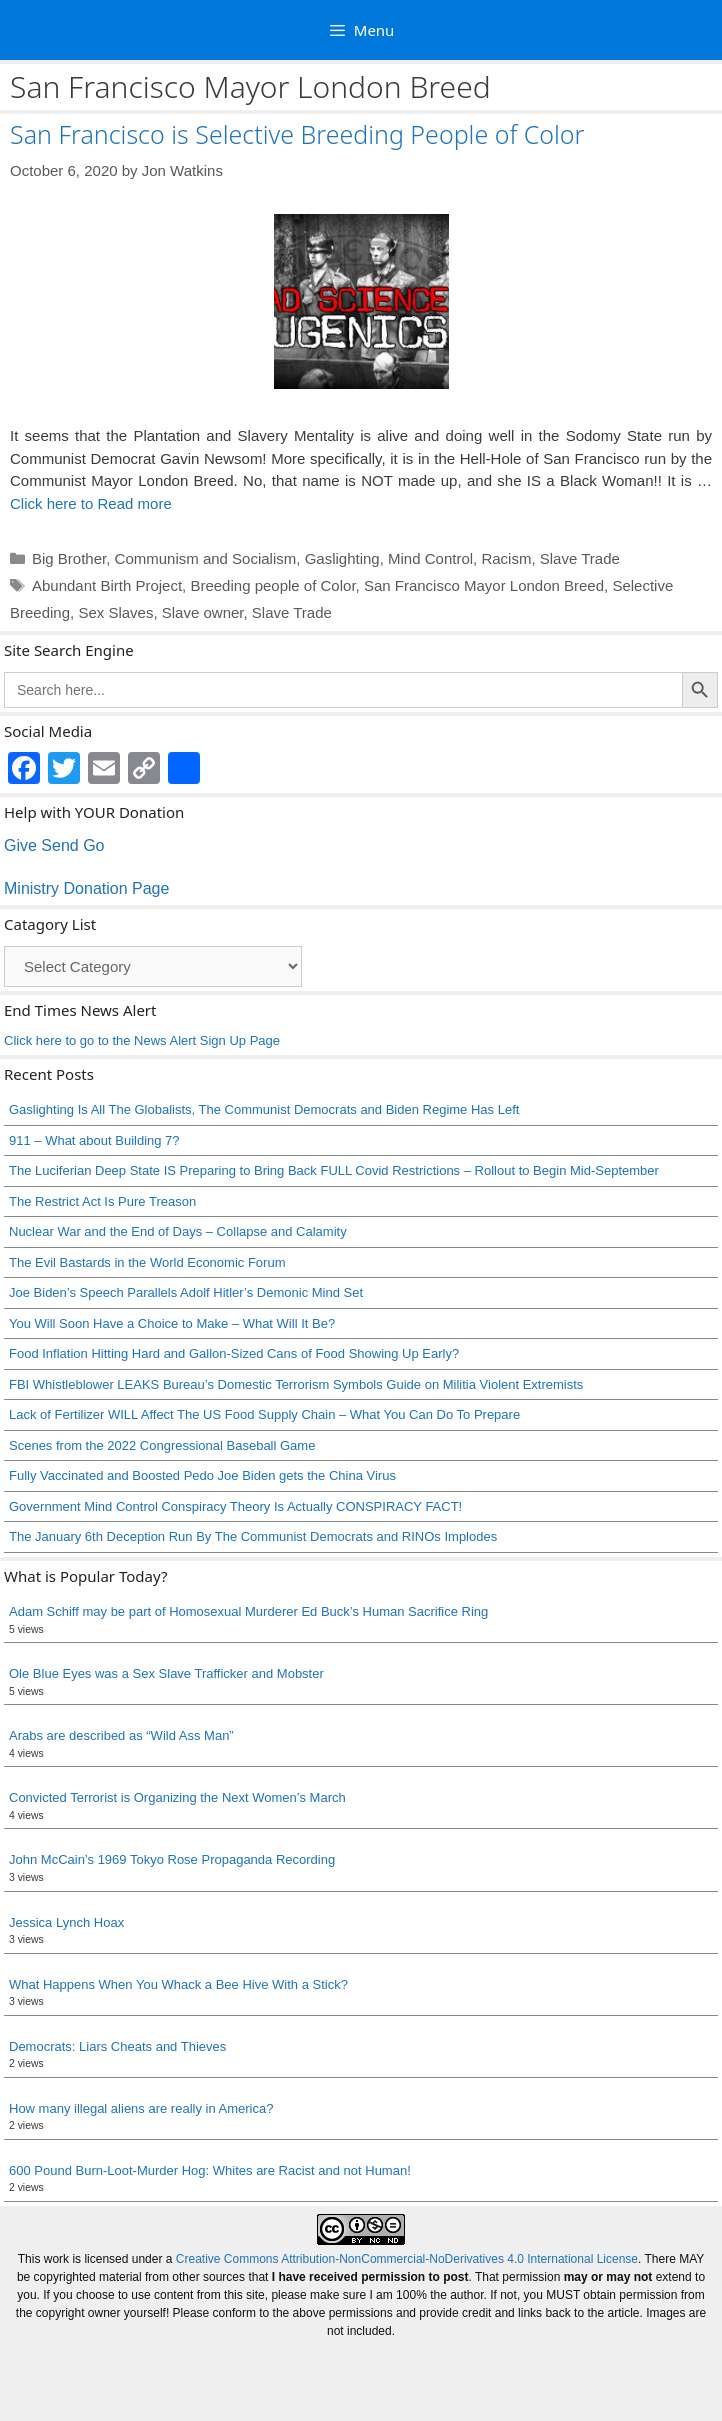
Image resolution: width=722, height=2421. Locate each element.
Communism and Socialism (206, 558)
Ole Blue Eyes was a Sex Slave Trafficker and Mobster (166, 1673)
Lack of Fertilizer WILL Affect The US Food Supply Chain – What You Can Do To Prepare (264, 1414)
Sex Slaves (115, 612)
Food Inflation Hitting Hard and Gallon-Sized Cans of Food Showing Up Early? (234, 1353)
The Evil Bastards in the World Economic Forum (147, 1262)
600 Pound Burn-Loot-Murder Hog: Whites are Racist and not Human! (210, 2170)
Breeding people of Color (272, 585)
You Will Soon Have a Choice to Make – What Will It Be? (172, 1323)
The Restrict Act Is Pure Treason (102, 1201)
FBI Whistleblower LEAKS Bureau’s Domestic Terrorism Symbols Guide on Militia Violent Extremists (296, 1384)
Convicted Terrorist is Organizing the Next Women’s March (177, 1797)
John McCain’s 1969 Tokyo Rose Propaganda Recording (172, 1859)
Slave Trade (580, 558)
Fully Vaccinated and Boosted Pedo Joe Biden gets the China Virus (202, 1475)
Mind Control (430, 558)
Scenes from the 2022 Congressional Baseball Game (162, 1445)
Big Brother (69, 558)
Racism (506, 558)
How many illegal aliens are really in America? (141, 2108)
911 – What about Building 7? (94, 1140)
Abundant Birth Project (107, 585)
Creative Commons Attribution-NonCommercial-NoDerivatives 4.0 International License (407, 2259)
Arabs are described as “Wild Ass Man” (121, 1735)
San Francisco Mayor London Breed (484, 585)
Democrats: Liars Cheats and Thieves (117, 2046)
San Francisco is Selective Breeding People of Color (297, 134)
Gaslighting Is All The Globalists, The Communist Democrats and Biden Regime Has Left (264, 1109)
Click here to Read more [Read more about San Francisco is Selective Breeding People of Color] (91, 503)
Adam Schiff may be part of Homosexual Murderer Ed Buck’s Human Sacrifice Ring (248, 1611)
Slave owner (203, 612)
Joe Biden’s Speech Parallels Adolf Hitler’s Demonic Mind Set (186, 1292)
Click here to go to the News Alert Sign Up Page (142, 1040)
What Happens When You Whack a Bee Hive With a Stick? (178, 1984)
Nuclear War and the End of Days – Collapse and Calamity (178, 1231)
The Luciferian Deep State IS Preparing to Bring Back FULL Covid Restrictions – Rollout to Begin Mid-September (334, 1170)
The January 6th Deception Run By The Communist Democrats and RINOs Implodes (253, 1536)
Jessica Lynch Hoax (66, 1922)
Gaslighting (342, 558)
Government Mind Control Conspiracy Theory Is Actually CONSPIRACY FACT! (235, 1506)
